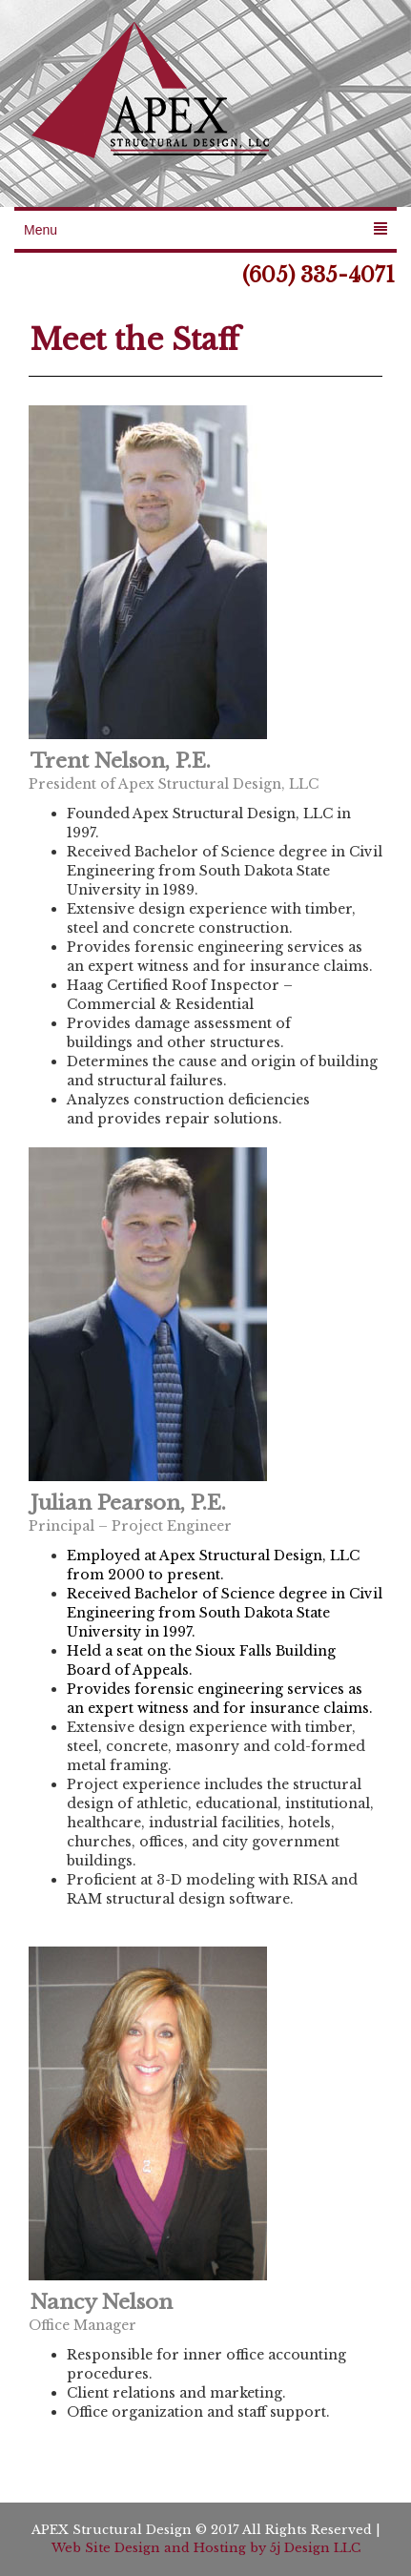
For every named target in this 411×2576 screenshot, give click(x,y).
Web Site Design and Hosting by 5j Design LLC (205, 2548)
